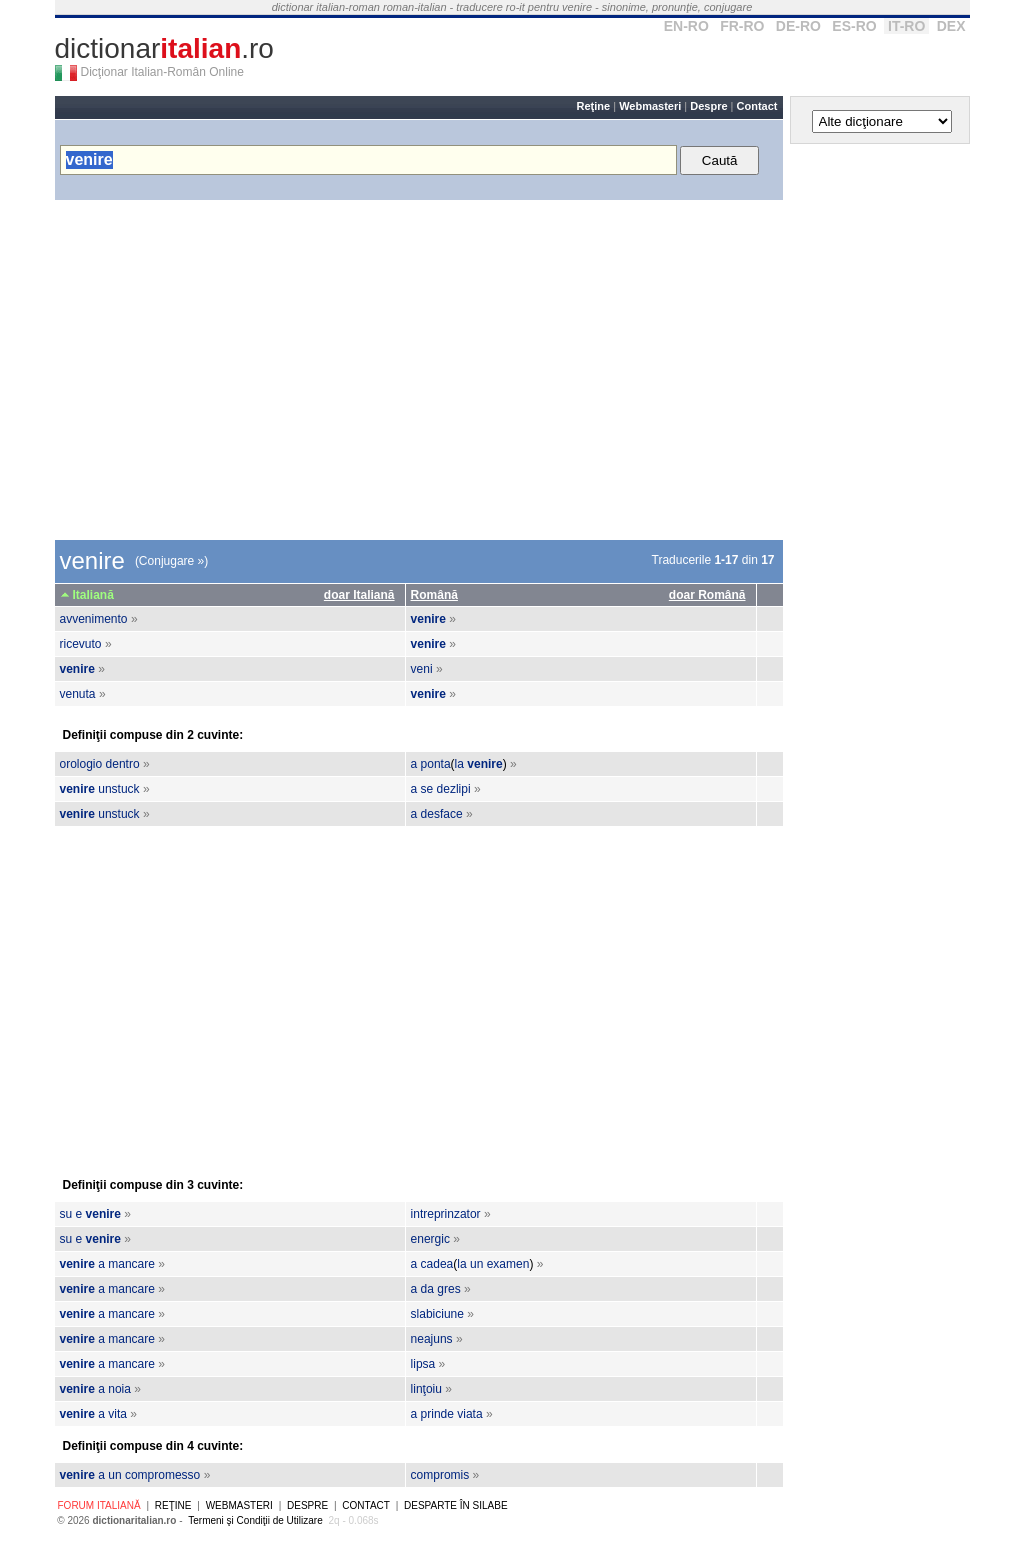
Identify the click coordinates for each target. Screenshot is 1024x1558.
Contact (757, 106)
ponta (436, 764)
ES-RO (854, 26)
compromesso (162, 1475)
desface (442, 814)
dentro (123, 764)
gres (448, 1289)
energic (430, 1239)
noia (119, 1389)
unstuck (118, 789)
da (427, 1289)
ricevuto (81, 644)
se (427, 789)
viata (469, 1414)
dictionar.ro (164, 48)
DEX (951, 26)
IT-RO (906, 26)
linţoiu (426, 1389)
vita (117, 1414)
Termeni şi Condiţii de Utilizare (255, 1520)
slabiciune (437, 1314)
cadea (437, 1264)
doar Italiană (359, 595)
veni (422, 669)
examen (508, 1264)
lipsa (423, 1364)
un (476, 1264)
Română (434, 595)
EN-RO (686, 26)
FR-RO (742, 26)
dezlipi (454, 789)
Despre (708, 106)
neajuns (432, 1339)
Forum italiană (99, 1505)
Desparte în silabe (456, 1505)
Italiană (93, 595)
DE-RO (798, 26)
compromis (440, 1475)
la (459, 764)
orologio (81, 764)
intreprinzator (446, 1214)
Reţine (594, 106)
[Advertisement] (419, 370)
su (66, 1214)
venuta (78, 694)
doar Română (707, 595)
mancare (131, 1264)
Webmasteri (650, 106)
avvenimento (94, 619)
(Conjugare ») (171, 561)
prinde (437, 1414)
